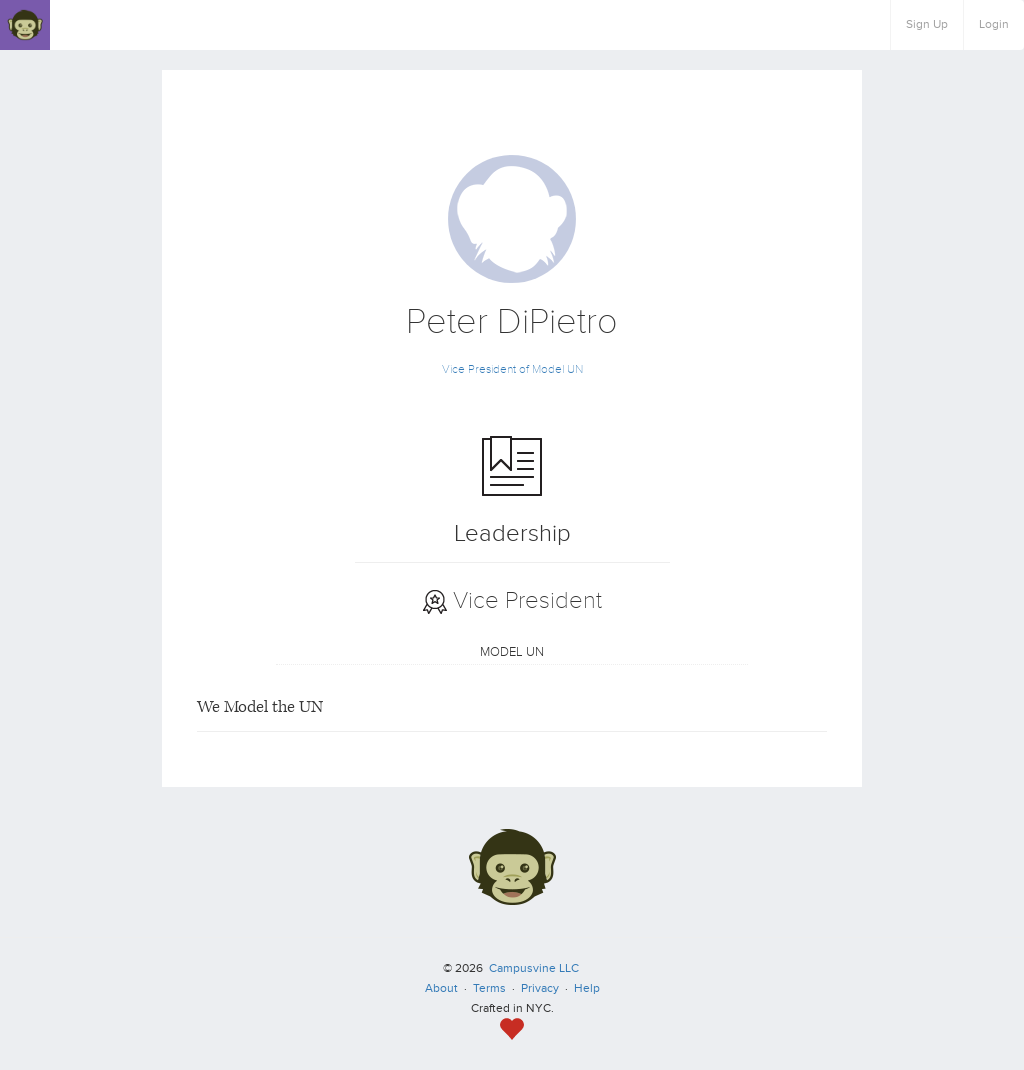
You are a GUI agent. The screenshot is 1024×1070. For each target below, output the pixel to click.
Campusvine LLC (534, 968)
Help (587, 988)
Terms (489, 988)
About (441, 988)
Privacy (540, 988)
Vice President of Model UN (512, 369)
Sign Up (927, 24)
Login (994, 24)
